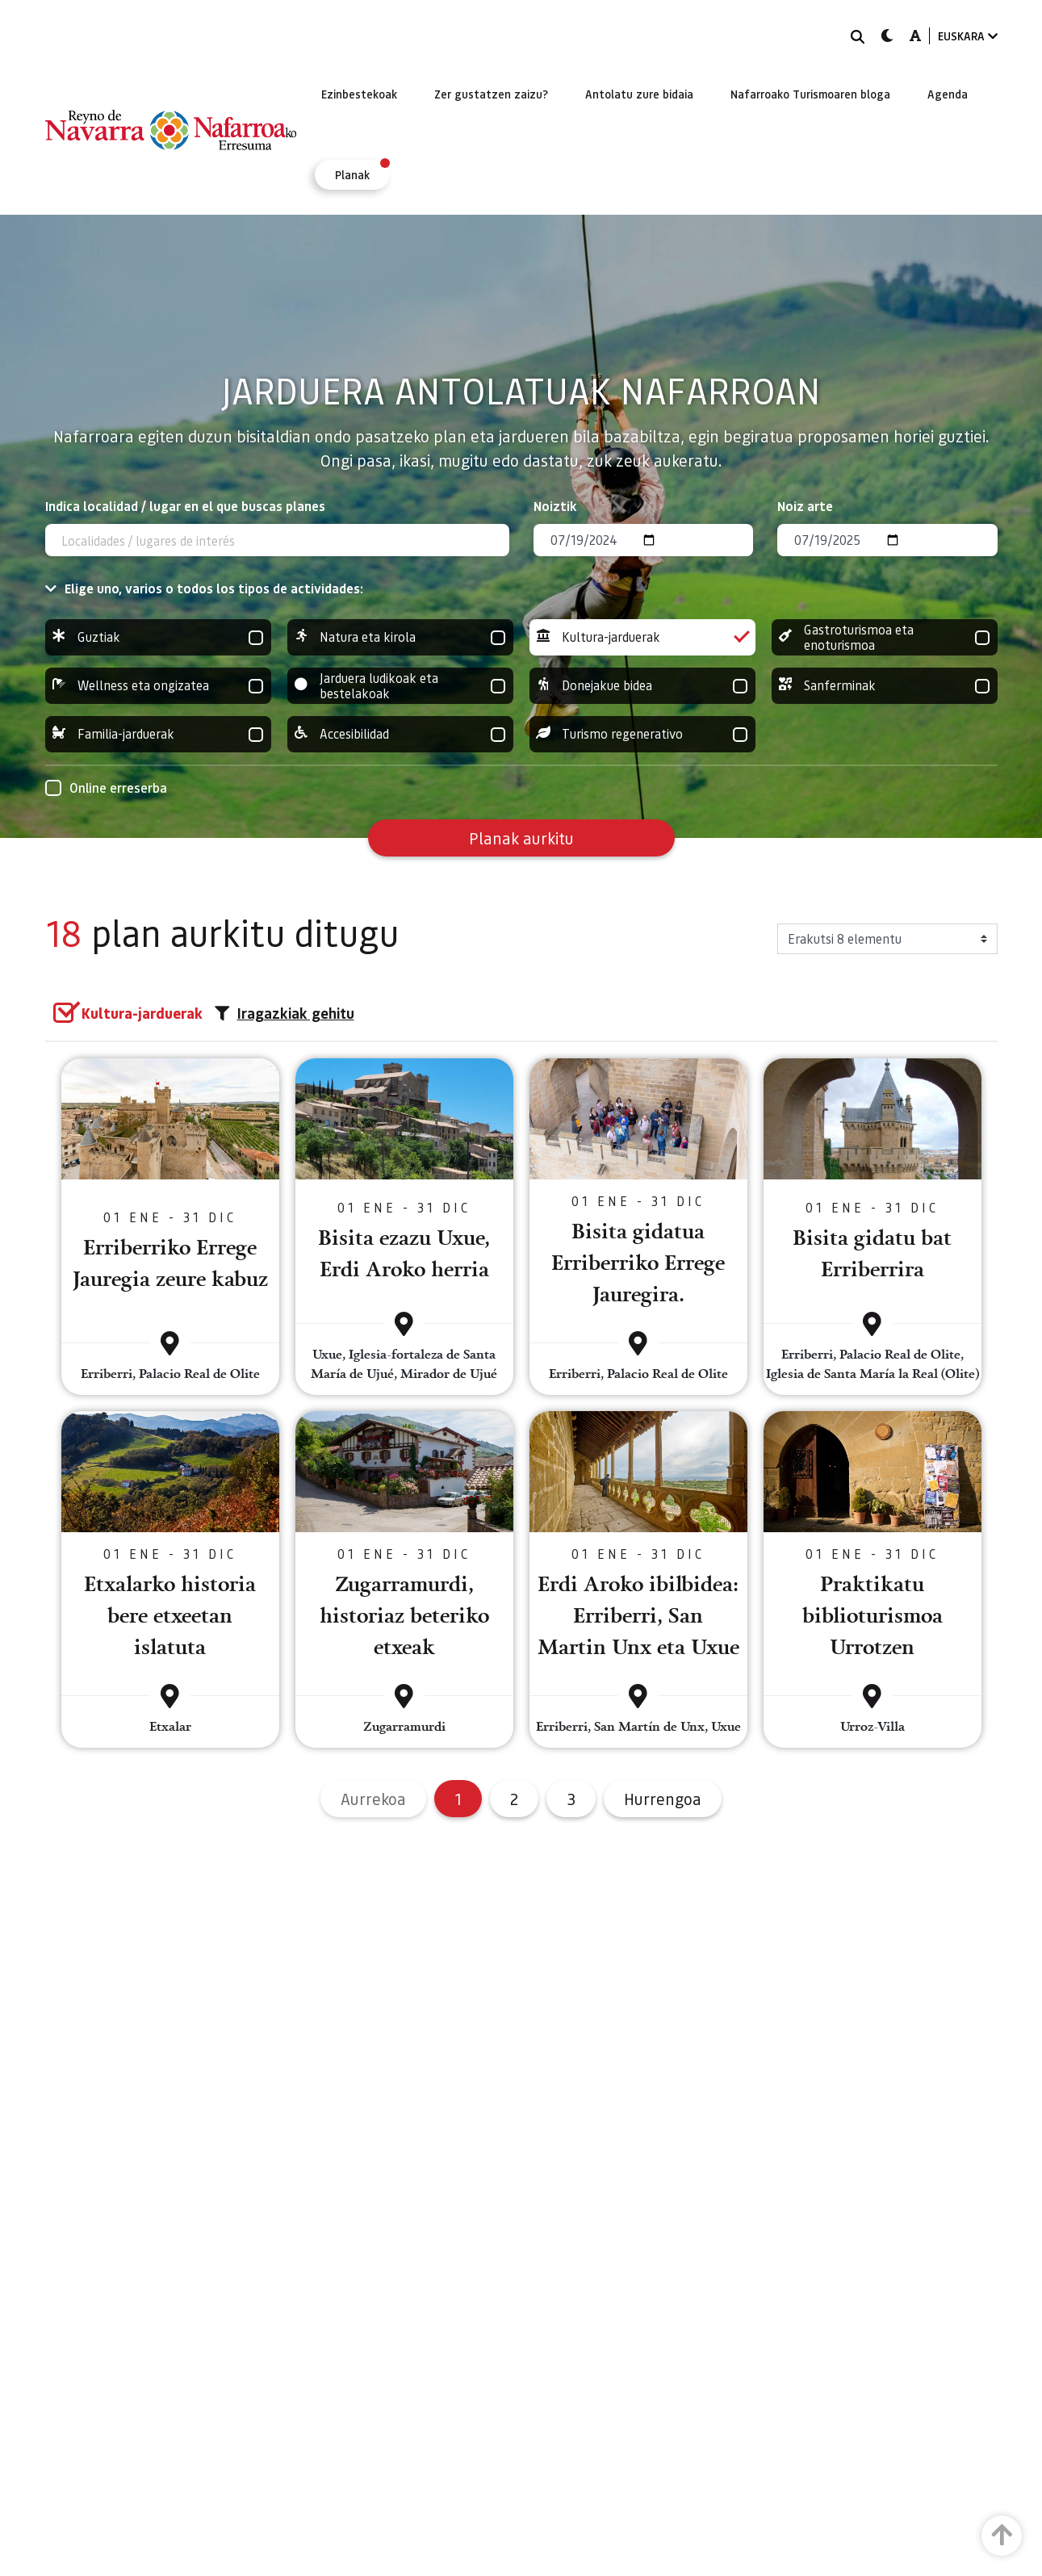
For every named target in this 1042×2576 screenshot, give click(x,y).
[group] (158, 637)
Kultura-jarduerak (642, 637)
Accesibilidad (400, 734)
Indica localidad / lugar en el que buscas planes (185, 505)
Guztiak (158, 637)
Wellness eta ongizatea (158, 686)
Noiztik (555, 505)
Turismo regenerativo (642, 734)
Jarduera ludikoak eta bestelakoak (400, 686)
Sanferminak (885, 686)
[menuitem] (359, 93)
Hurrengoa (662, 1798)
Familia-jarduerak (158, 734)
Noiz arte (805, 505)
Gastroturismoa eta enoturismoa (885, 637)
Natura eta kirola (400, 637)
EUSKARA (968, 36)
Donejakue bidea (642, 686)
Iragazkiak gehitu (284, 1013)
